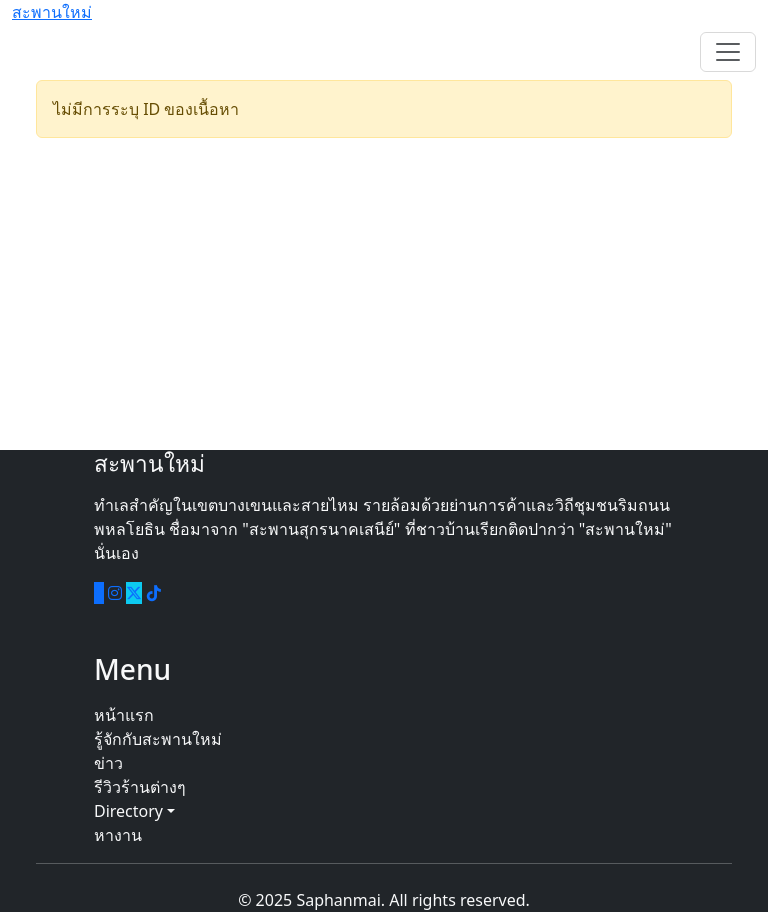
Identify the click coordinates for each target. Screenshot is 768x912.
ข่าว (108, 763)
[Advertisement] (384, 294)
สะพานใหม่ (52, 12)
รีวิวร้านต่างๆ (140, 787)
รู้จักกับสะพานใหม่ (158, 739)
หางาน (118, 835)
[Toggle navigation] (728, 52)
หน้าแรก (124, 715)
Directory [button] (134, 811)
